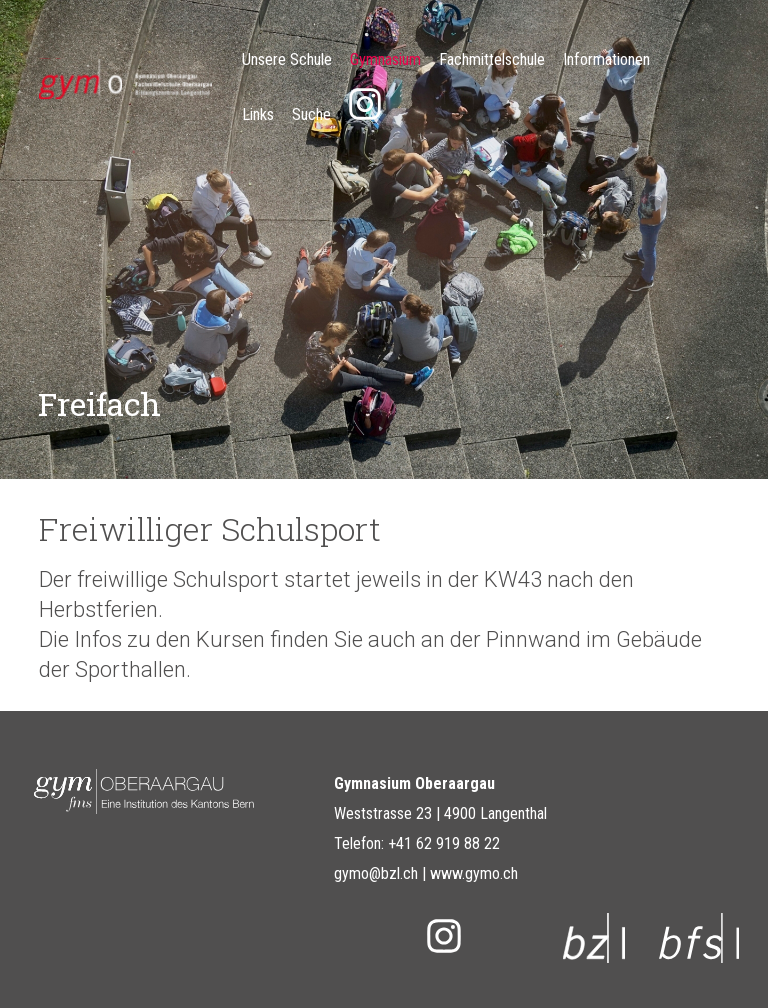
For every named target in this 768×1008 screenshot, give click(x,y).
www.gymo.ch (474, 873)
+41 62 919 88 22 (444, 843)
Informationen (606, 59)
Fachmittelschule (492, 59)
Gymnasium (385, 59)
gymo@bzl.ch (376, 873)
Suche (311, 114)
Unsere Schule (287, 59)
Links (258, 114)
